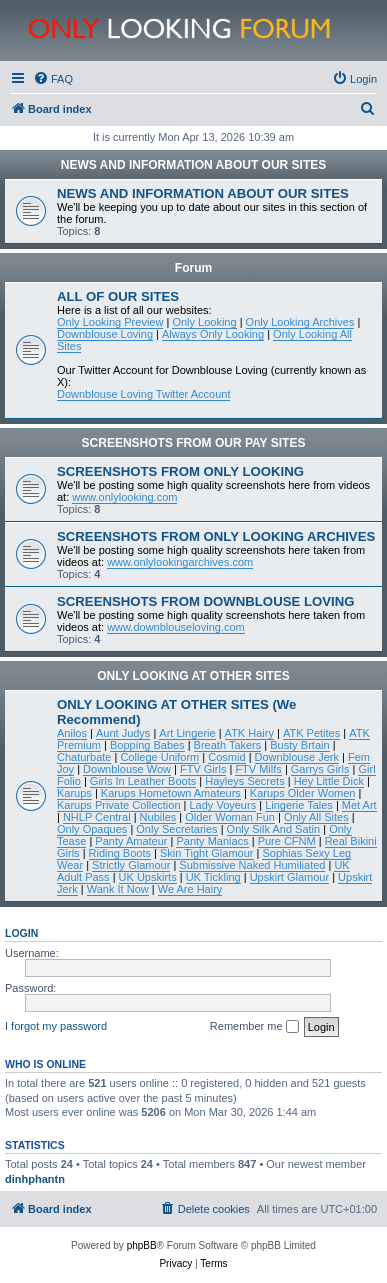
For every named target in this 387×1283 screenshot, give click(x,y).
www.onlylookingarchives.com (180, 562)
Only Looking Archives (300, 322)
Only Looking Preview (110, 322)
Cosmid (226, 757)
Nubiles (158, 817)
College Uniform (159, 757)
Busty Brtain (299, 745)
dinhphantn (35, 1179)
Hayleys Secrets (244, 781)
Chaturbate (84, 757)
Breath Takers (228, 745)
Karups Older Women (303, 793)
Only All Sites (316, 817)
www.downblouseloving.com (176, 627)
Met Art (359, 805)
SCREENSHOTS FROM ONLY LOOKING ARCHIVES (216, 536)
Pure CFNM (287, 841)
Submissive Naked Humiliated (252, 865)
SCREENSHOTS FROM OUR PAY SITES (194, 443)
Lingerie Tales (299, 805)
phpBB (142, 1245)
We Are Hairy (190, 889)
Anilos (72, 733)
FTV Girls (203, 769)
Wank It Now (118, 889)
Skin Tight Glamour (207, 853)
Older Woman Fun (230, 817)
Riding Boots (120, 853)
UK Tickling (213, 877)
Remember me (254, 1027)
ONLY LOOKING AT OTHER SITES (193, 676)
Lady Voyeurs (223, 805)
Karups (74, 793)
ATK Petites (311, 733)
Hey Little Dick (329, 781)
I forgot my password (56, 1026)
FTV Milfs (258, 769)
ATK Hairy (249, 733)
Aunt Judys (123, 733)
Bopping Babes (147, 745)
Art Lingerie (187, 733)
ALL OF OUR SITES (118, 296)
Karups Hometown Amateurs (171, 793)
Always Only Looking (213, 334)
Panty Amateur (131, 841)
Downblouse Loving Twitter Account (143, 394)
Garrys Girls (320, 769)
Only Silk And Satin (274, 829)
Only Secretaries (176, 829)
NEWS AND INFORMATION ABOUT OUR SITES (194, 165)
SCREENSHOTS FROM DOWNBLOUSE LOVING (205, 601)
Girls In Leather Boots (143, 781)
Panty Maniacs (212, 841)
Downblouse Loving (105, 334)
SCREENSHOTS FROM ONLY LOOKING (180, 471)
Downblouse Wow (127, 769)
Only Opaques (92, 829)
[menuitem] (53, 79)
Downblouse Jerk (297, 757)
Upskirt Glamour (289, 877)
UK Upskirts (148, 877)
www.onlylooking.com (124, 497)
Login (21, 933)
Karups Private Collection (119, 805)
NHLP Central (97, 817)
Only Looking (204, 322)
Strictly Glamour (131, 865)
